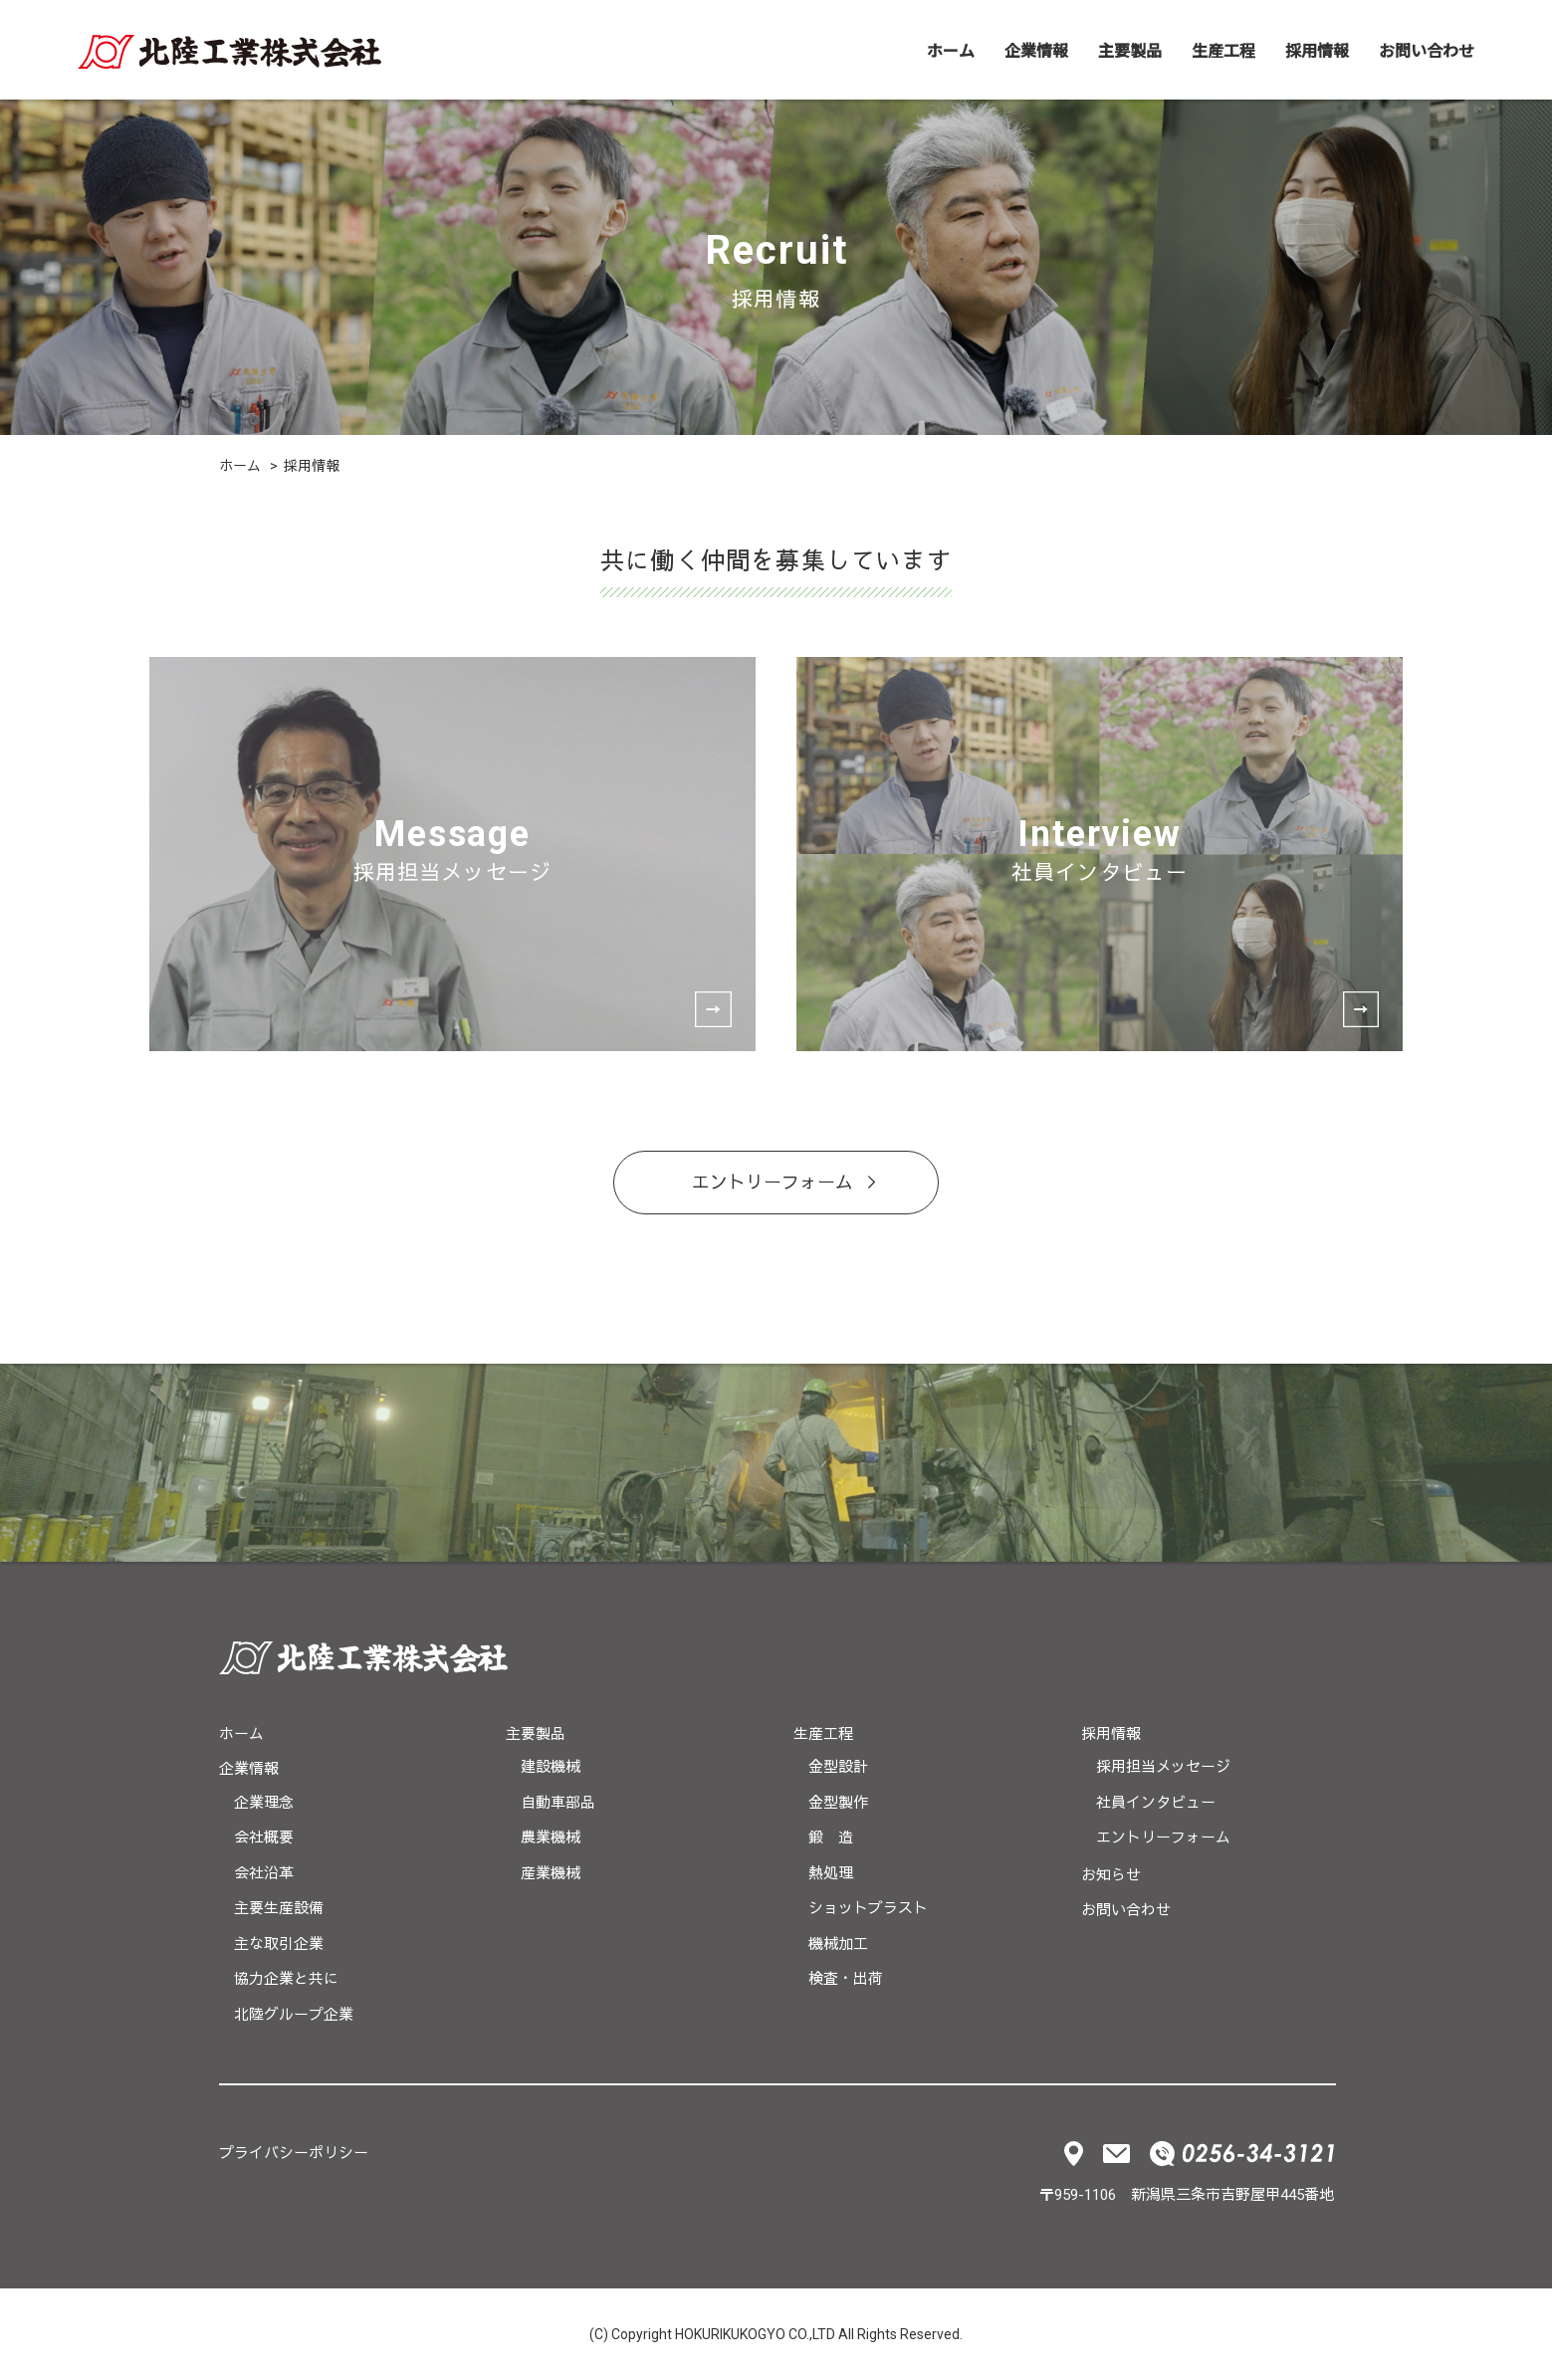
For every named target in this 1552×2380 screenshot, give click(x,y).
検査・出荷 (845, 1979)
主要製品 (1130, 50)
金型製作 (838, 1803)
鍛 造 (830, 1837)
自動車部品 (558, 1803)
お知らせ (1111, 1875)
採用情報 (1317, 50)
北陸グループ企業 (293, 2015)
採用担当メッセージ (1163, 1767)
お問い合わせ (1426, 50)
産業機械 (550, 1873)
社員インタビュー (1156, 1803)
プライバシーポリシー (293, 2153)
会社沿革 (264, 1873)
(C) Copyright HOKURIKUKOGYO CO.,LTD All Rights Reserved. (776, 2334)
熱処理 (830, 1873)
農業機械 (550, 1837)
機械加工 (838, 1944)
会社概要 (264, 1837)
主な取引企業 (279, 1944)
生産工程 (1223, 50)
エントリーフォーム (772, 1182)
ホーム (951, 50)
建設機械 (550, 1767)
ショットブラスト (868, 1908)
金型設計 (838, 1767)
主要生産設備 (279, 1908)
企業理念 (264, 1803)
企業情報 (1036, 50)
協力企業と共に (286, 1979)
